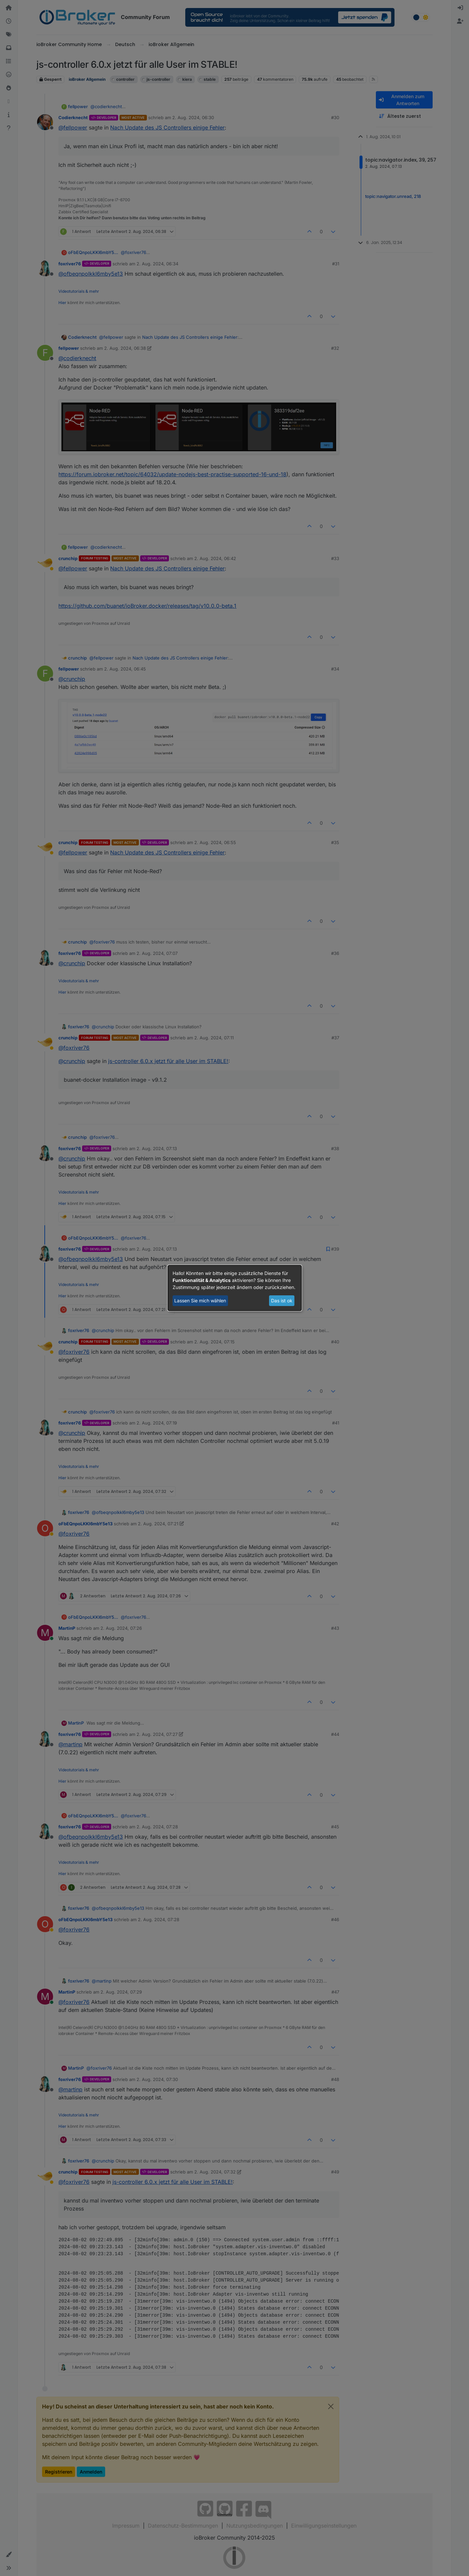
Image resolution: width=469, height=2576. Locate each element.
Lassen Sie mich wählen (200, 1300)
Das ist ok (281, 1300)
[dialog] (234, 1288)
